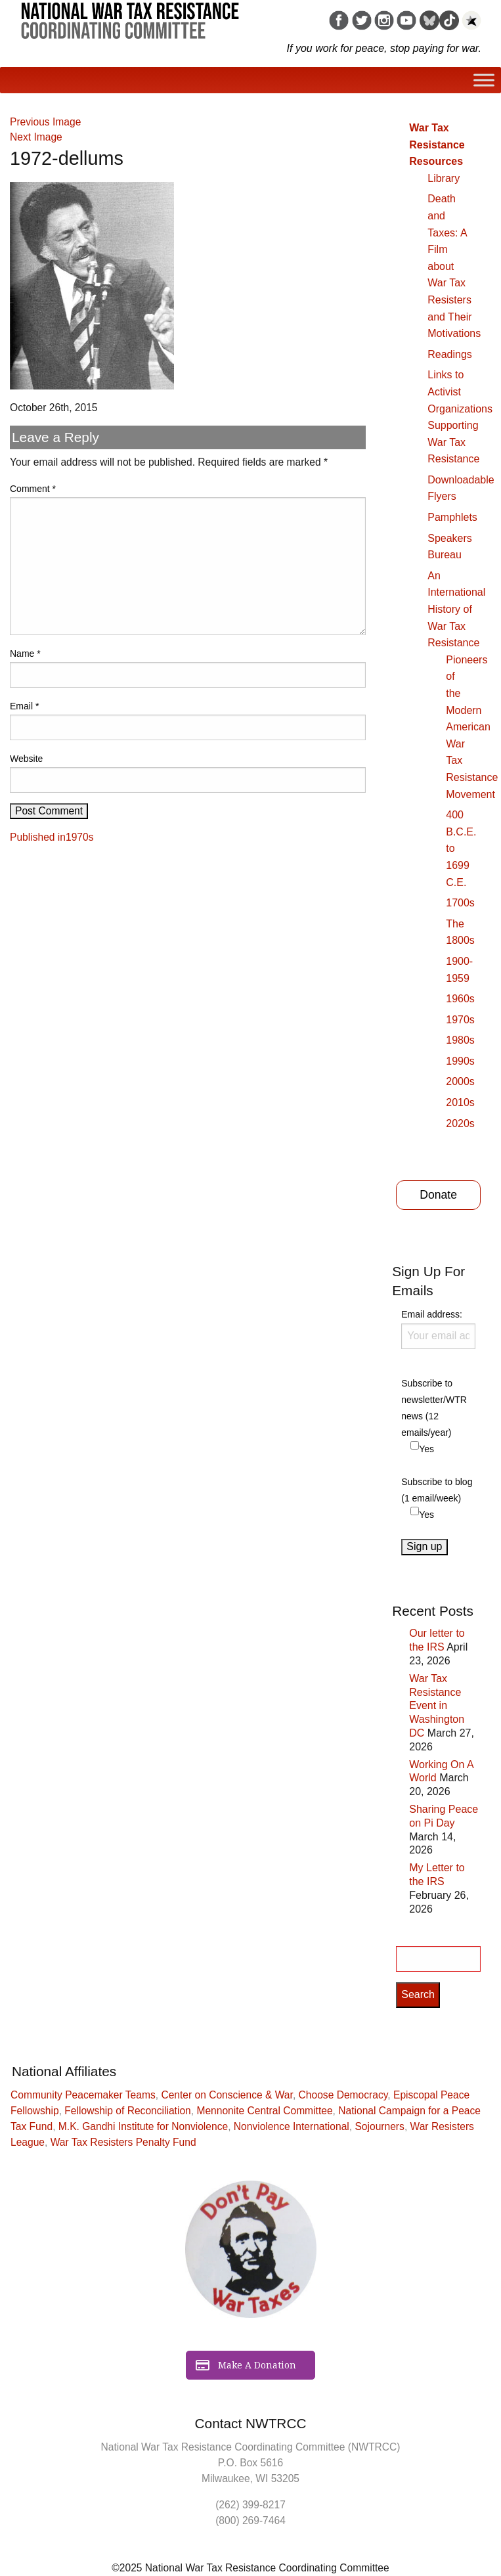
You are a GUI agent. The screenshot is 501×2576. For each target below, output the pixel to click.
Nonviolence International (291, 2126)
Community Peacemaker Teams (83, 2094)
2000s (460, 1081)
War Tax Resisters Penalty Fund (123, 2142)
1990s (460, 1061)
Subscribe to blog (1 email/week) (436, 1490)
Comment (33, 488)
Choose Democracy (343, 2094)
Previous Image (45, 121)
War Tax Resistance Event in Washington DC (436, 1706)
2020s (460, 1123)
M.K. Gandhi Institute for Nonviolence (143, 2126)
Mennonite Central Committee (264, 2110)
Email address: (438, 1328)
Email (24, 706)
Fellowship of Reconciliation (127, 2110)
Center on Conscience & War (227, 2094)
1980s (460, 1040)
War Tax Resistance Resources (437, 144)
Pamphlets (452, 517)
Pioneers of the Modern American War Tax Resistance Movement (472, 727)
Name (25, 653)
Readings (449, 354)
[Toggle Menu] (483, 80)
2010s (460, 1102)
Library (443, 178)
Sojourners (379, 2126)
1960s (460, 998)
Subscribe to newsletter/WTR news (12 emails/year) (434, 1408)
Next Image (36, 137)
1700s (460, 902)
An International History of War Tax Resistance (456, 609)
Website (26, 758)
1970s (460, 1019)
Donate (438, 1194)
